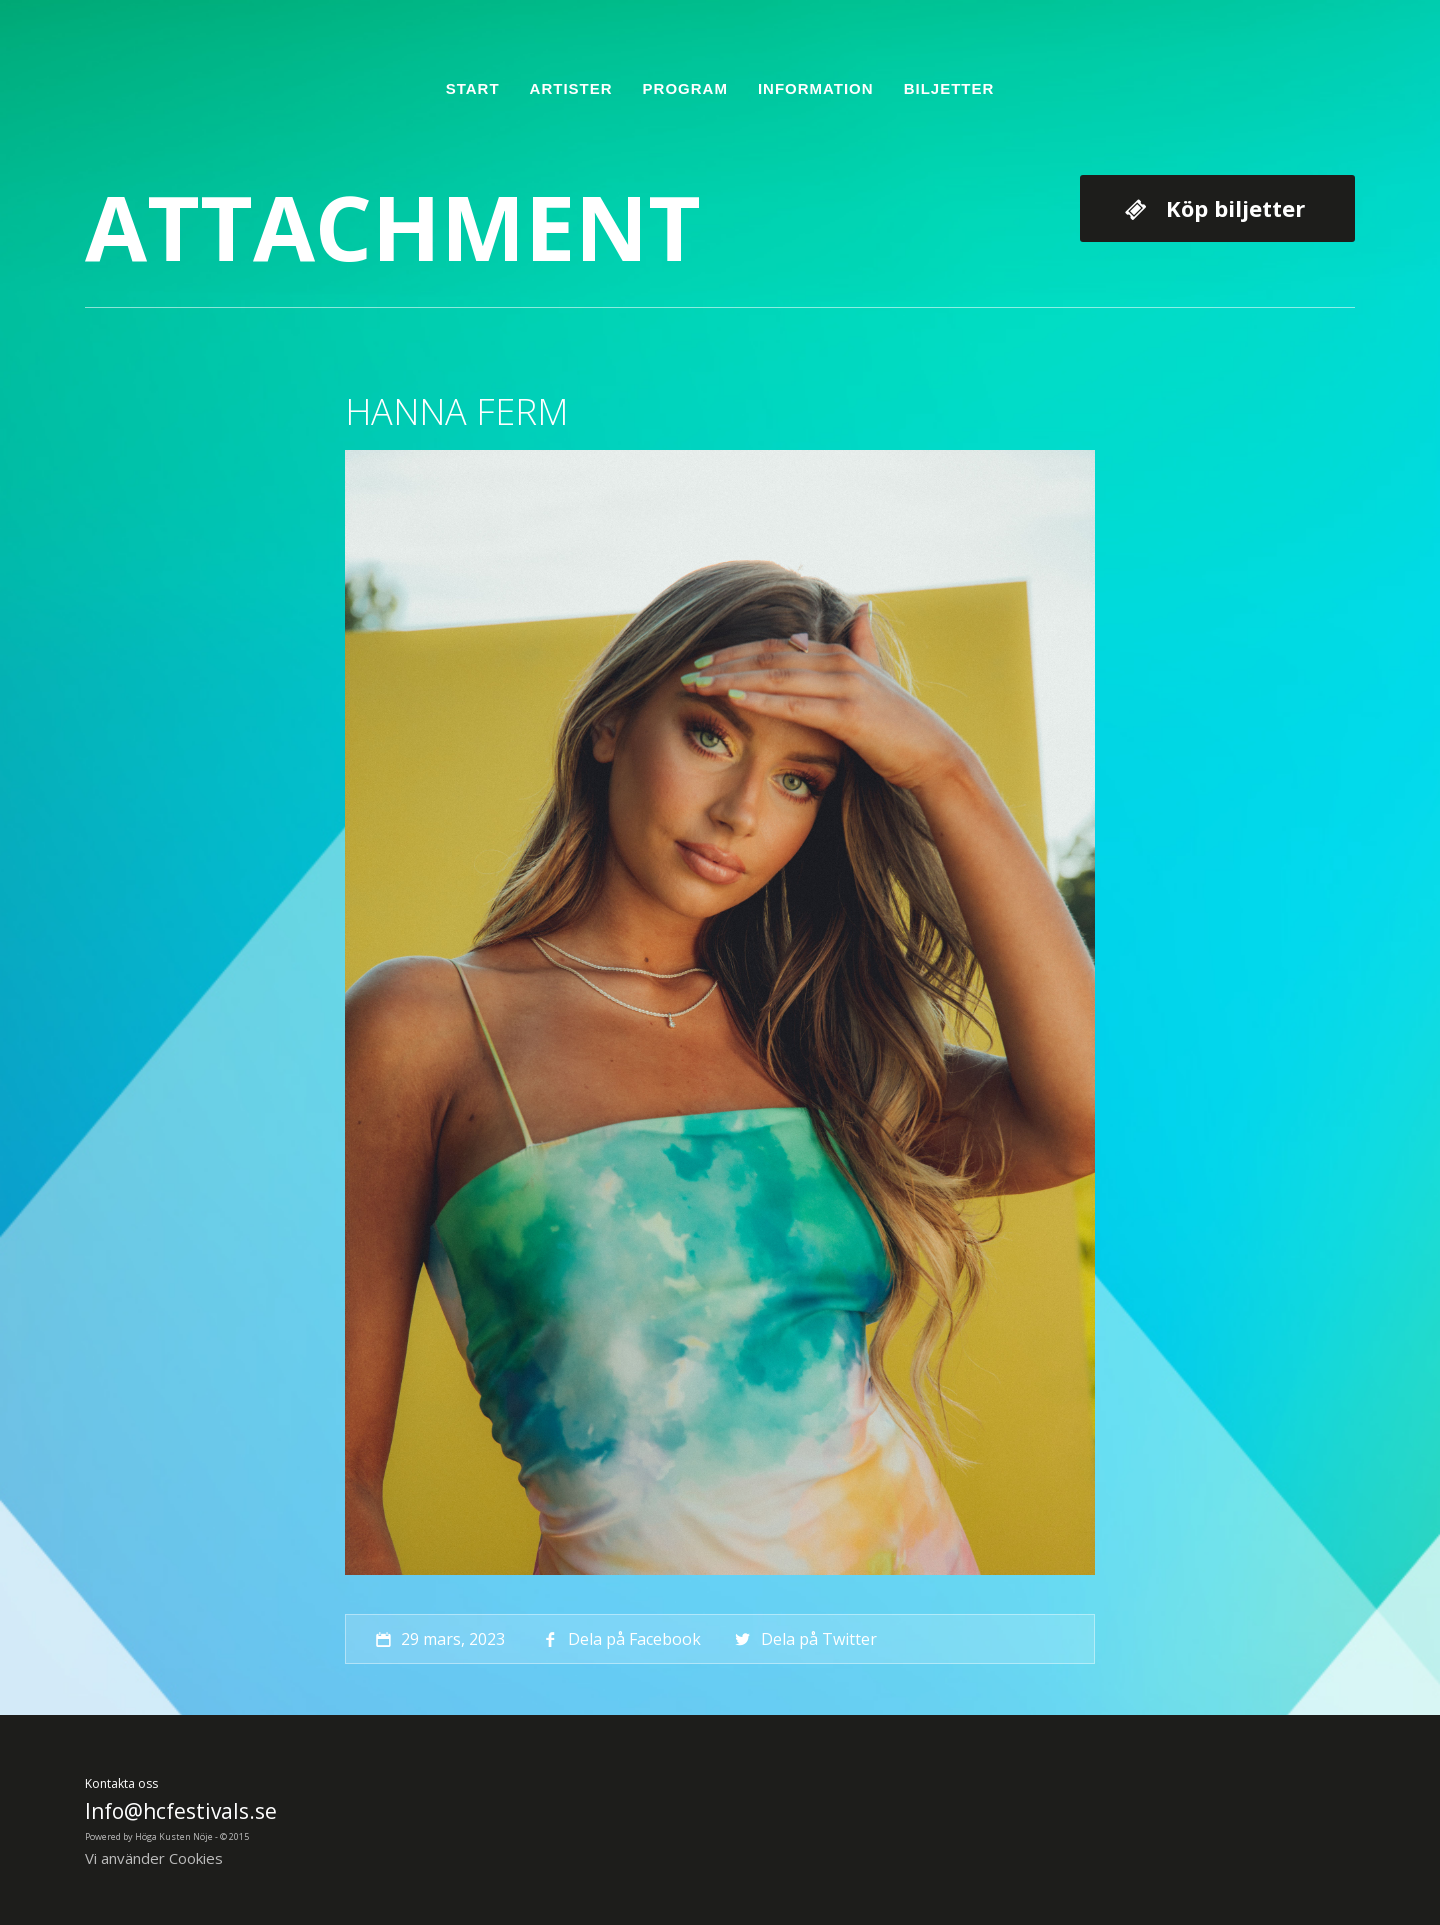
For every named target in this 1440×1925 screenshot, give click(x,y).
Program (685, 88)
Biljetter (949, 88)
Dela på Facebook (620, 1639)
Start (473, 88)
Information (816, 88)
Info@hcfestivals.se (181, 1811)
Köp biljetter (1235, 208)
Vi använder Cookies (154, 1858)
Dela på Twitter (803, 1639)
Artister (571, 88)
